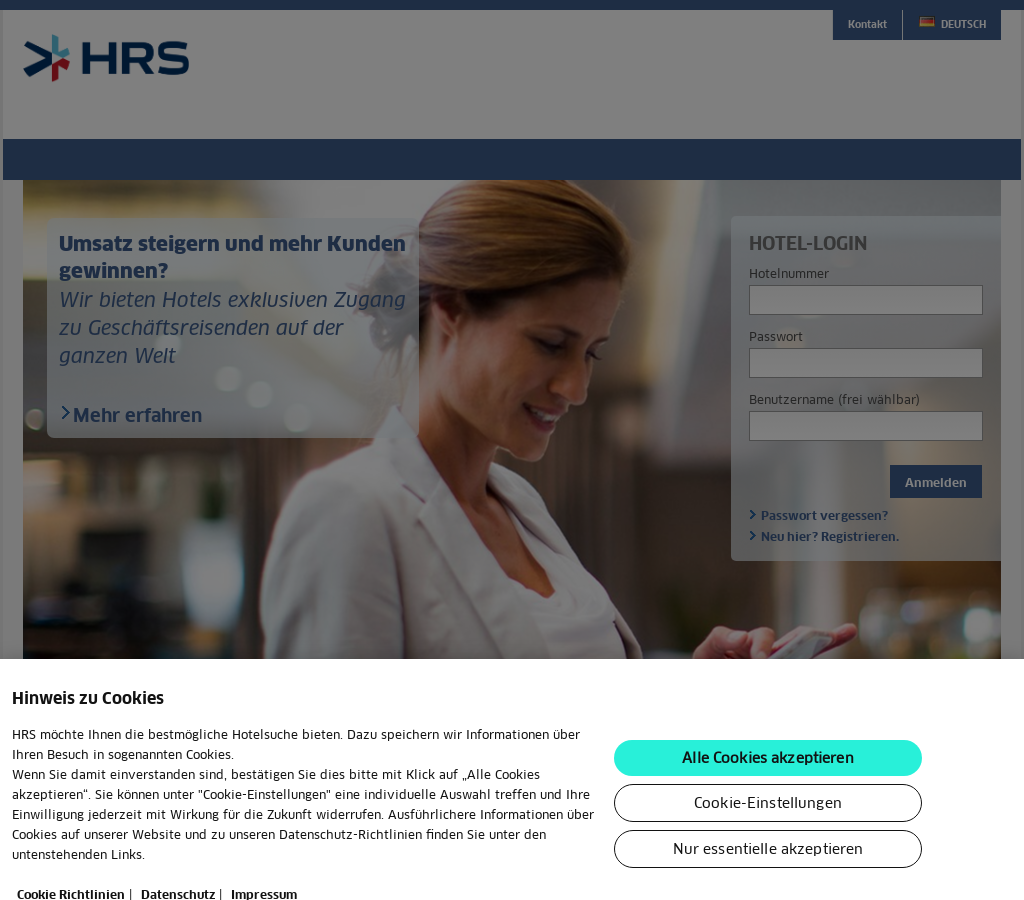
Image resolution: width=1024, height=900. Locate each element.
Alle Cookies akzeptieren (767, 778)
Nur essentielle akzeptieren (768, 869)
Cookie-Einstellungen (768, 823)
